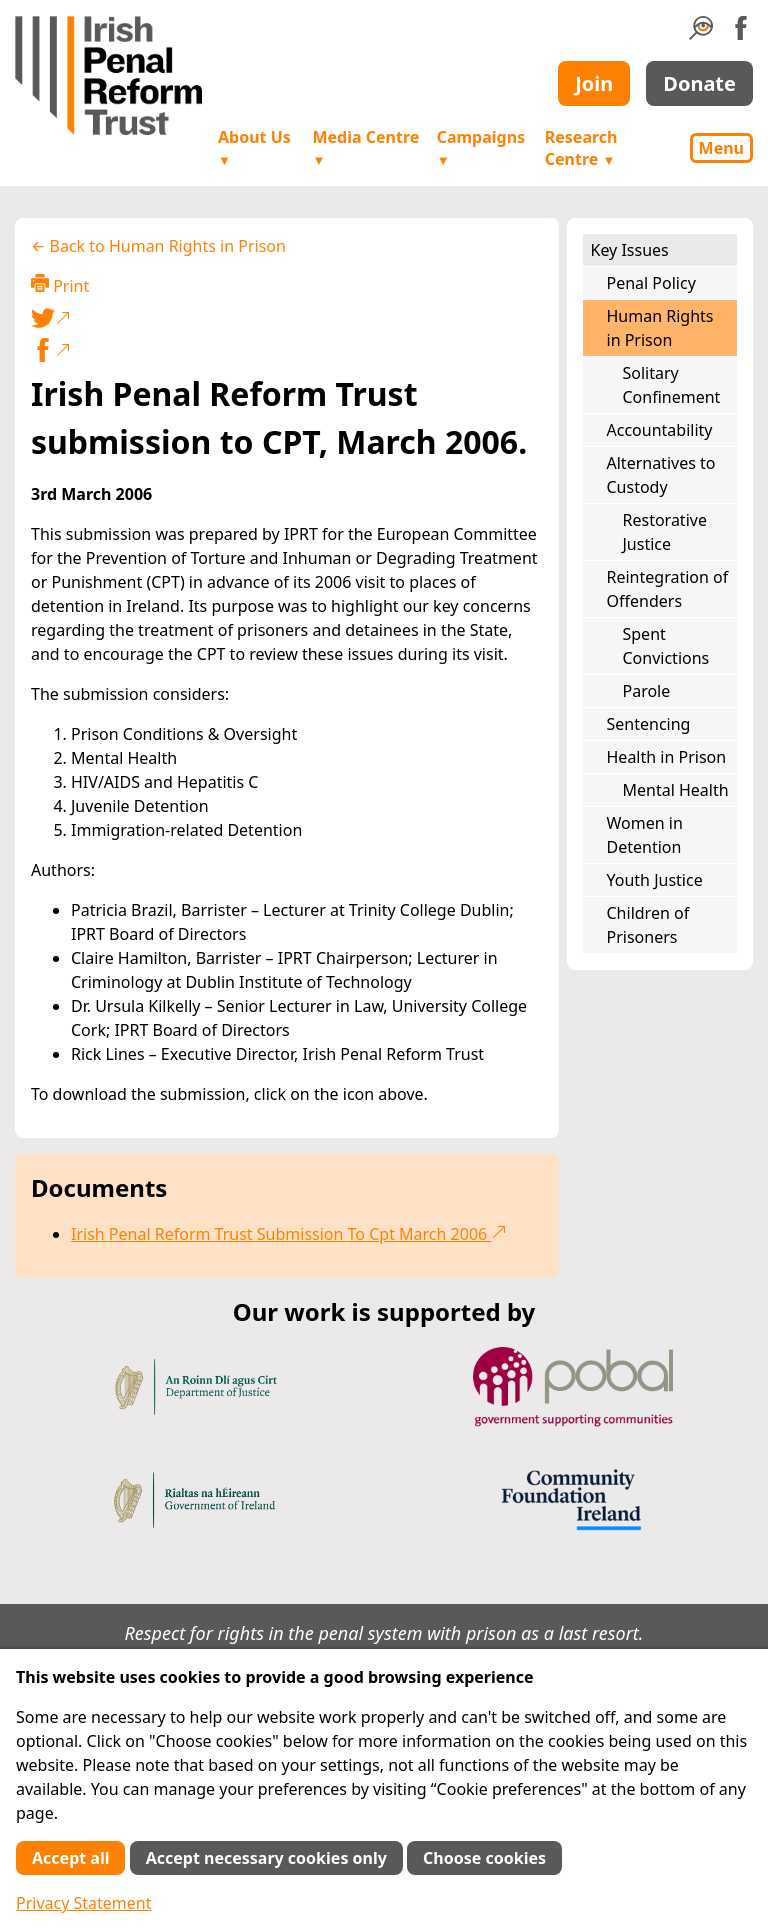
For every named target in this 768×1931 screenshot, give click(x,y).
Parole (647, 691)
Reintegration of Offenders (668, 589)
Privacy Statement (84, 1903)
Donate (699, 83)
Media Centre (365, 147)
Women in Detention (645, 835)
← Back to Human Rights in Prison (158, 246)
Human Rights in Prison (660, 328)
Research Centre (581, 148)
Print (60, 285)
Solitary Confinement (672, 385)
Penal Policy (651, 283)
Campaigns (481, 147)
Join (594, 83)
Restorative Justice (665, 532)
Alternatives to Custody (661, 475)
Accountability (660, 430)
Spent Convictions (666, 646)
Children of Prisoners (648, 925)
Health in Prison (667, 757)
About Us (254, 147)
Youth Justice (655, 880)
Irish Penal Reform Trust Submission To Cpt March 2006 (289, 1234)
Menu (721, 148)
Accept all (70, 1858)
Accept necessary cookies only (266, 1858)
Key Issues (630, 250)
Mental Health (676, 790)
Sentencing (649, 724)
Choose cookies (484, 1858)
